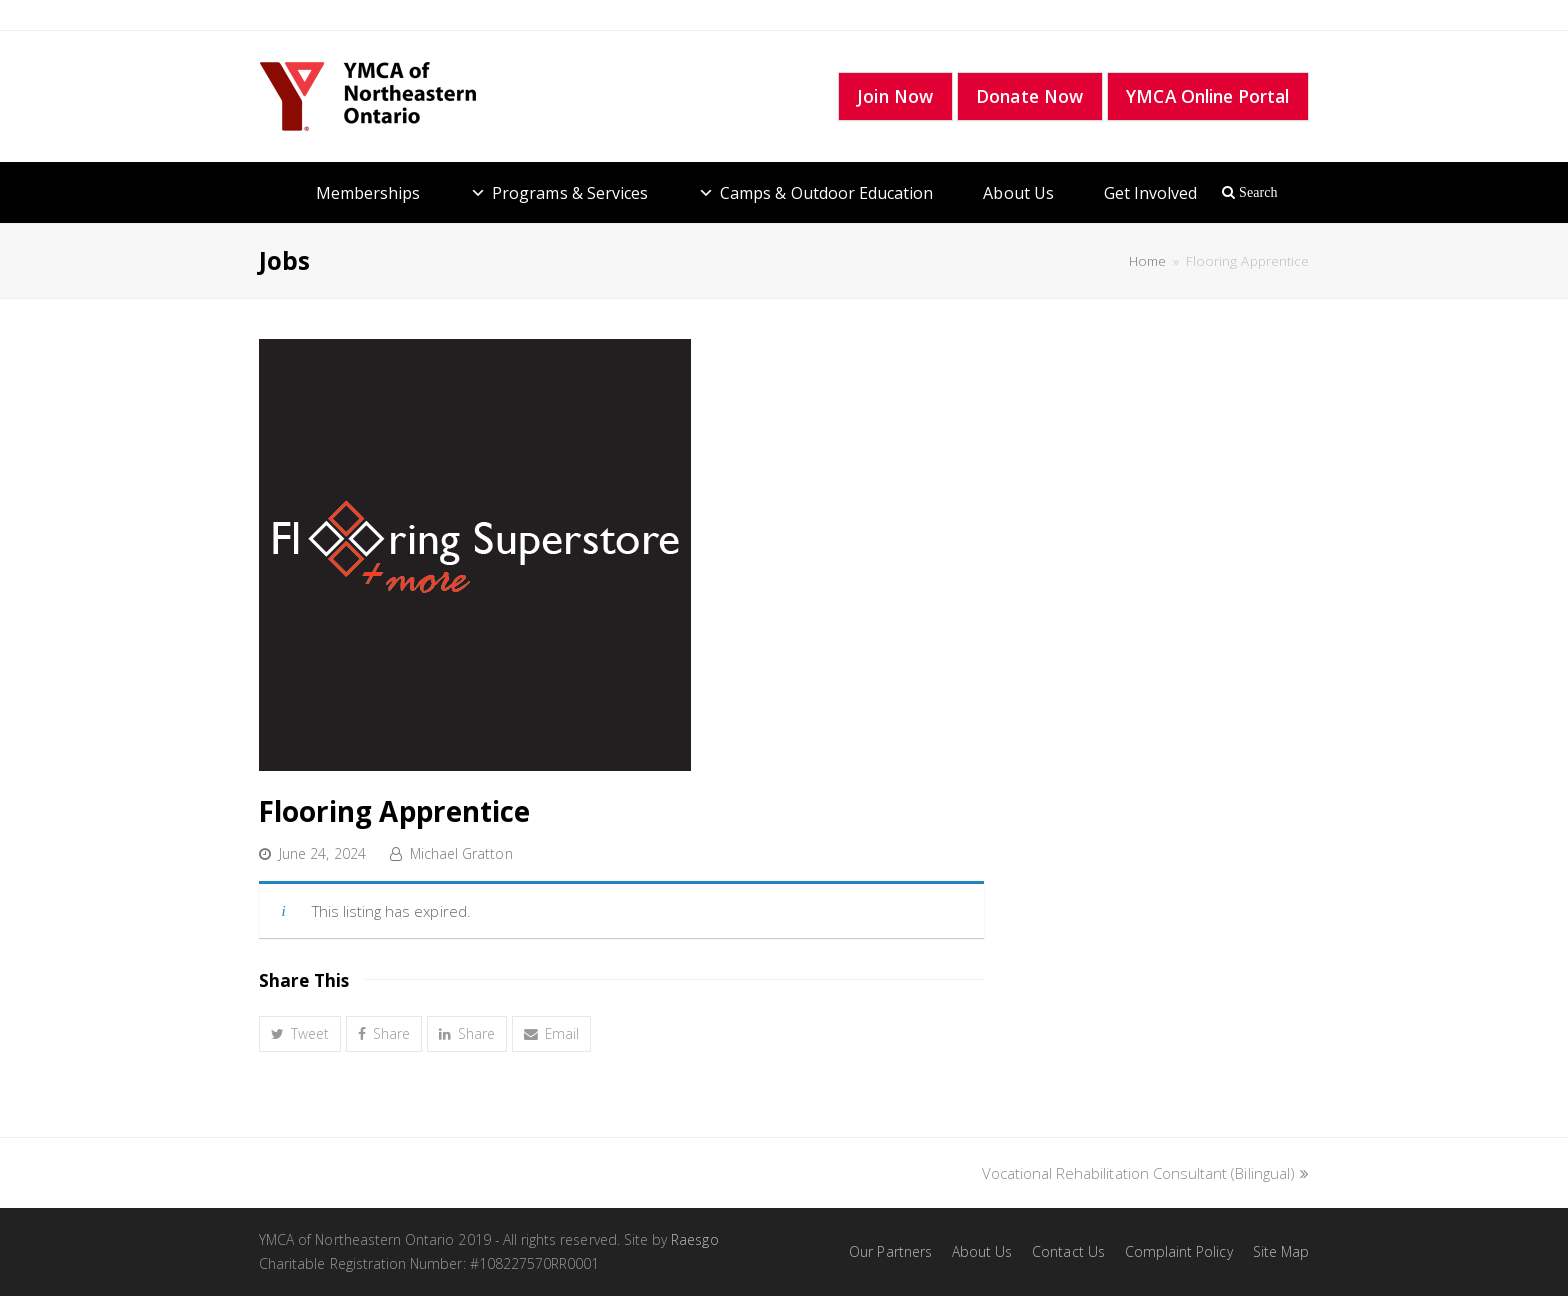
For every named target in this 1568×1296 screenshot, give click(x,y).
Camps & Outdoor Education (826, 193)
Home (1147, 261)
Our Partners (890, 1251)
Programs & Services (570, 193)
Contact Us (1068, 1251)
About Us (1018, 193)
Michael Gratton (461, 853)
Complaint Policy (1179, 1251)
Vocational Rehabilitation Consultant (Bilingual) (1145, 1173)
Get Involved (1151, 193)
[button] (300, 1034)
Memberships (368, 193)
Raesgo (694, 1239)
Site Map (1281, 1251)
